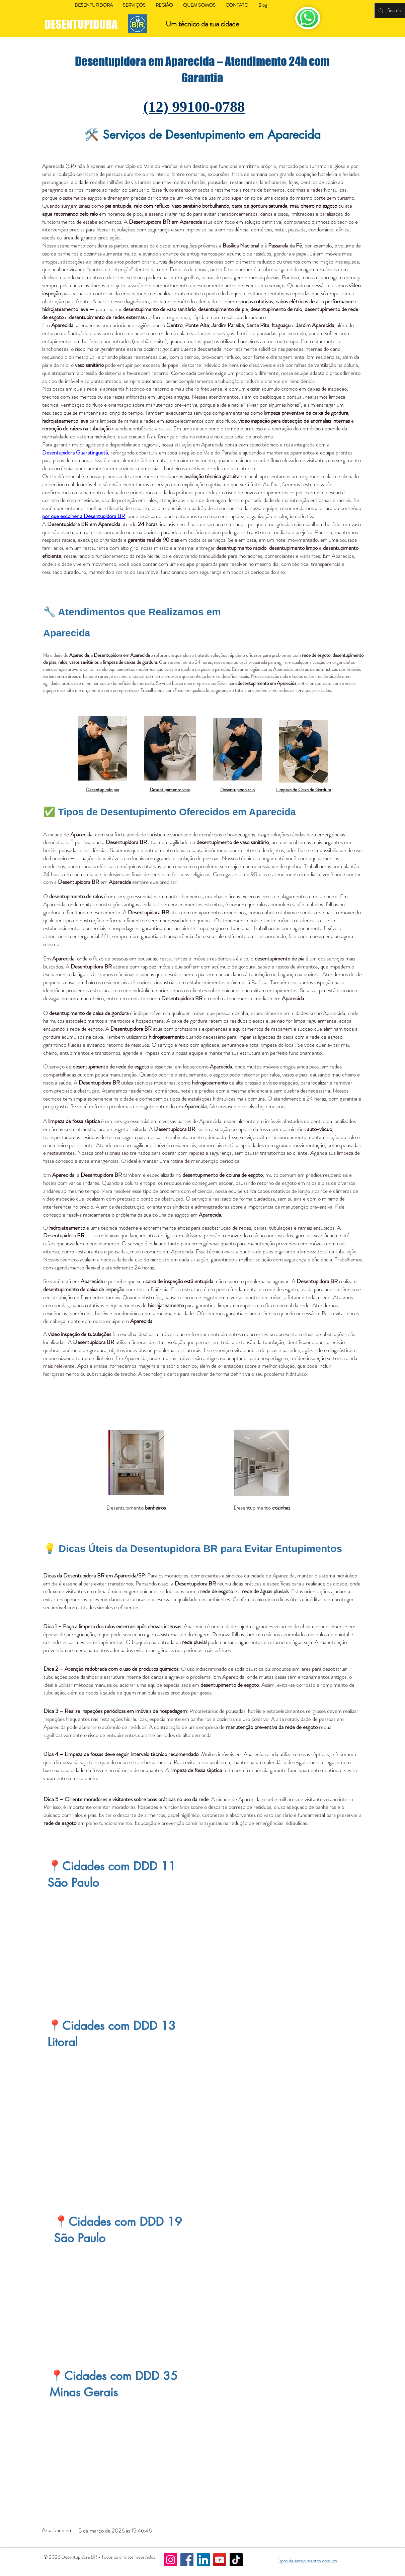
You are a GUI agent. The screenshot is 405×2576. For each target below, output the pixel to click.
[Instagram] (170, 2559)
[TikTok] (236, 2559)
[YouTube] (219, 2559)
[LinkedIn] (203, 2559)
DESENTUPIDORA (82, 24)
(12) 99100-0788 (194, 106)
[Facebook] (186, 2559)
